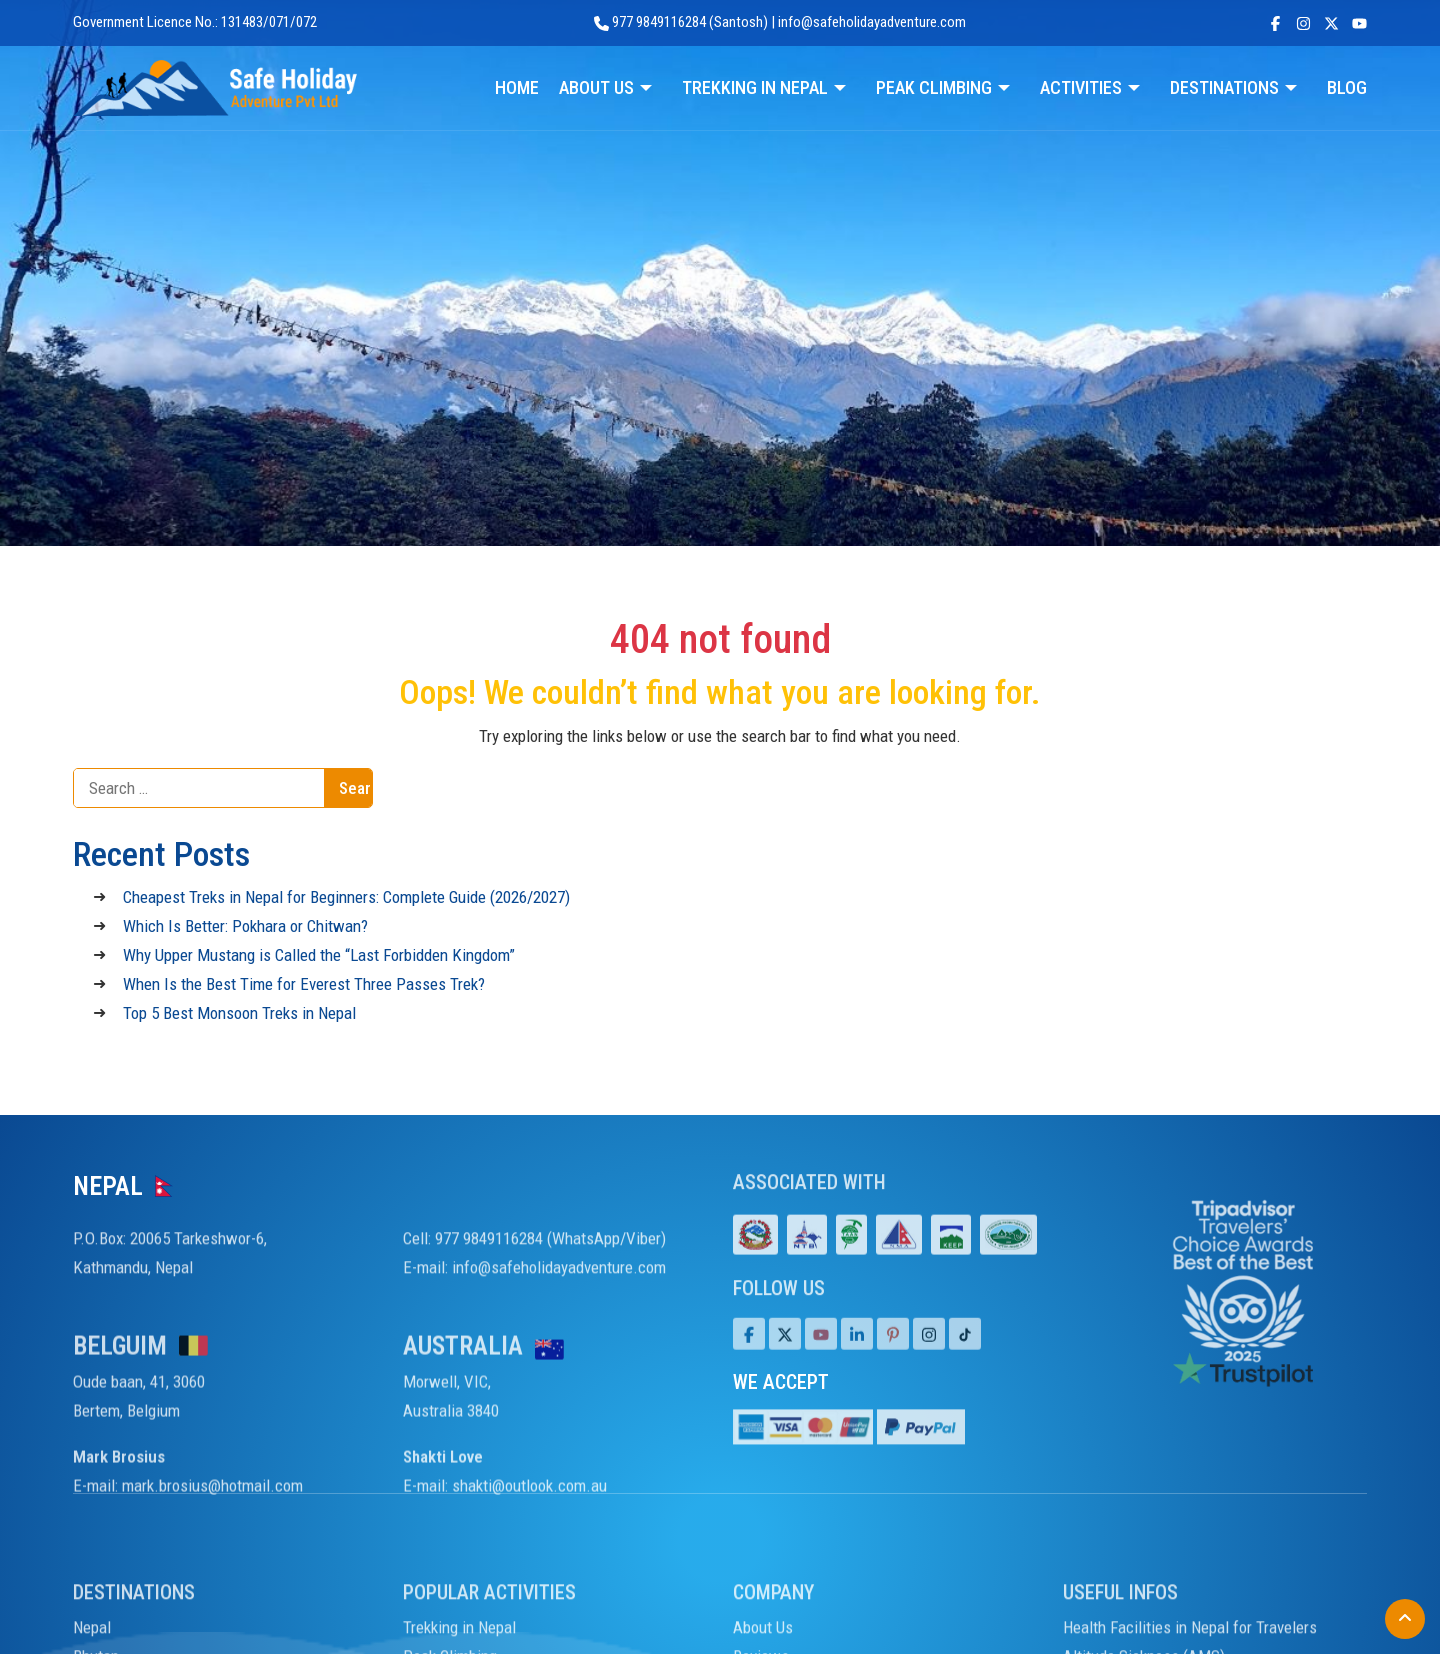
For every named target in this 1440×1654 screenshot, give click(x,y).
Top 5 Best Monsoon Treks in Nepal (239, 1013)
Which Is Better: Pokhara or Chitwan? (245, 926)
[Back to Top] (1405, 1619)
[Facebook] (749, 1355)
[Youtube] (821, 1355)
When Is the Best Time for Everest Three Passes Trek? (304, 984)
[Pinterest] (893, 1355)
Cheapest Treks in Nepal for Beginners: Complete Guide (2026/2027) (346, 897)
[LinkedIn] (857, 1355)
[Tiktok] (929, 1355)
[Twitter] (785, 1355)
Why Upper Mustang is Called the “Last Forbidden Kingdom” (319, 955)
